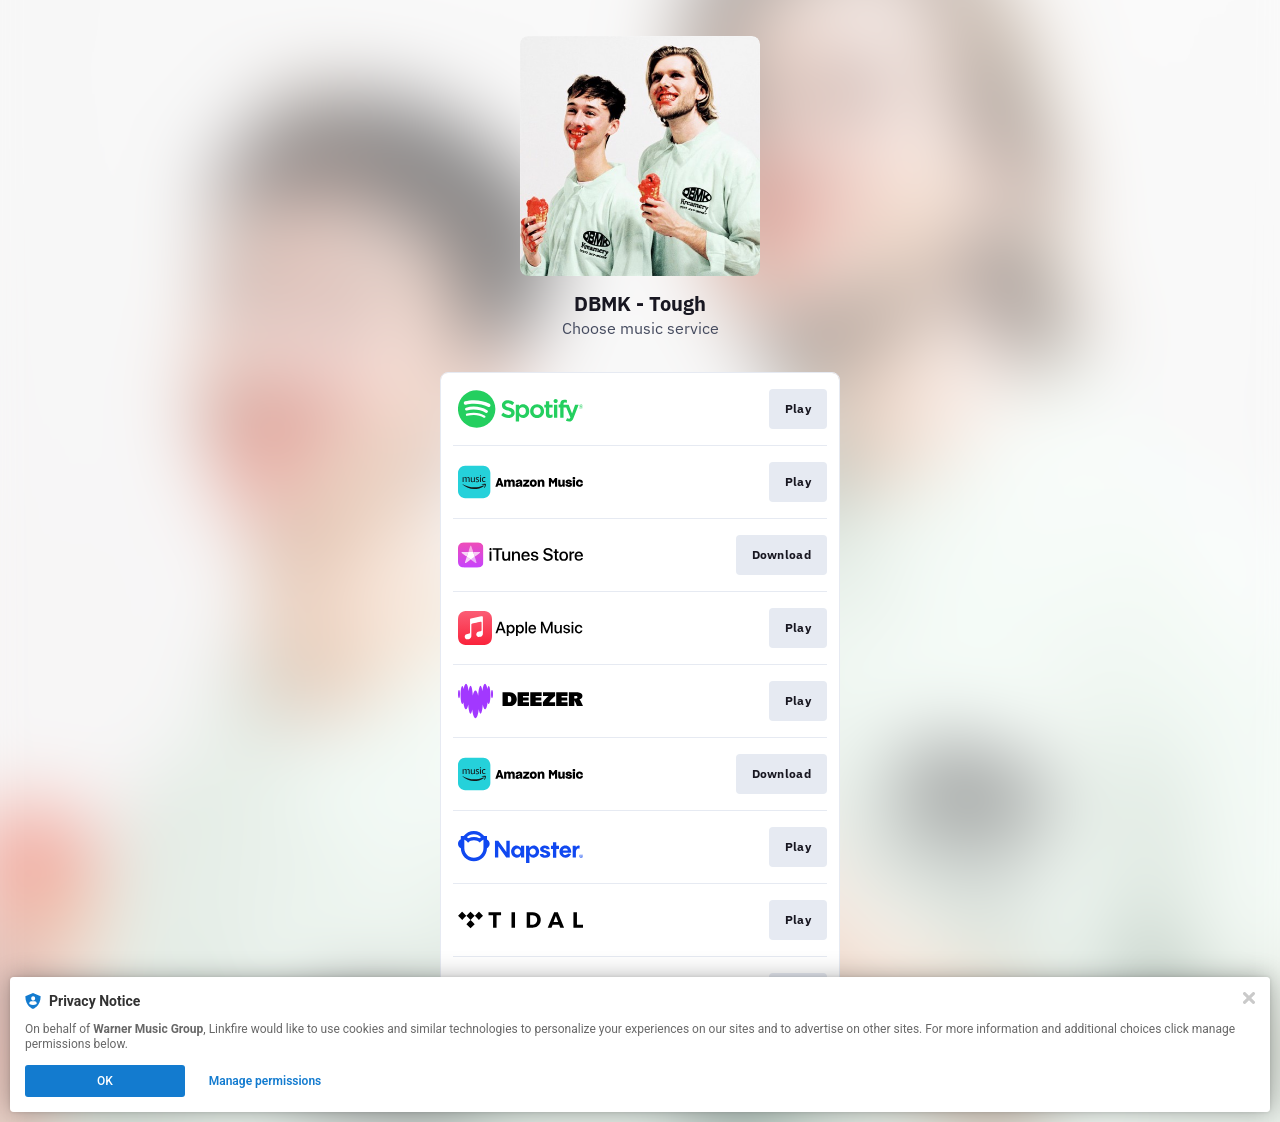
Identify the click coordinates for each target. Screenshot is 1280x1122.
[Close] (1249, 998)
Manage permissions (265, 1081)
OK (105, 1081)
